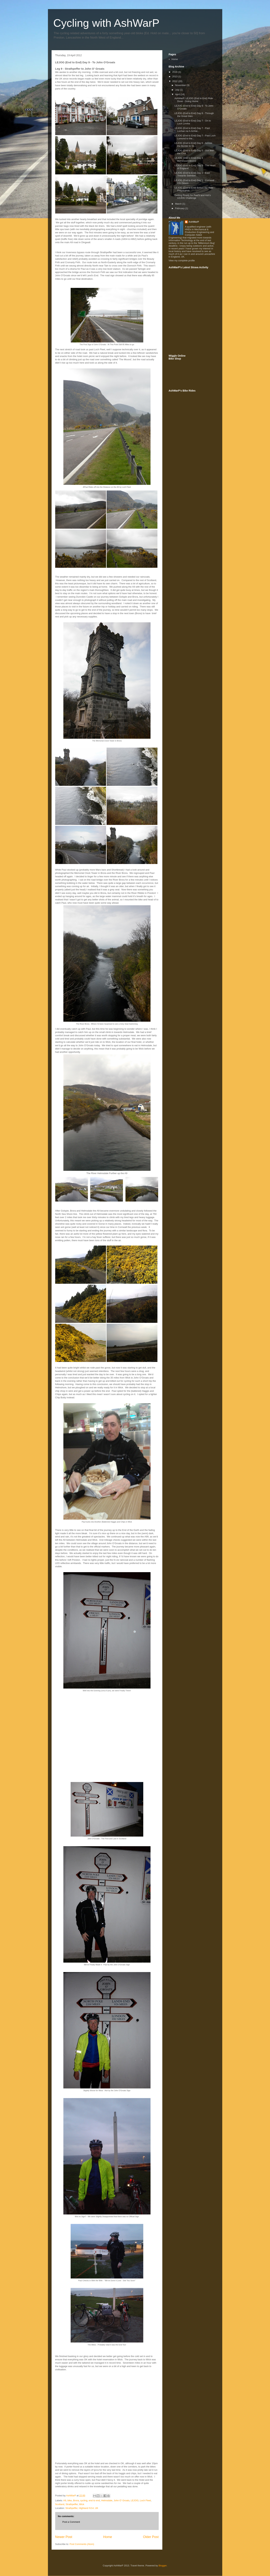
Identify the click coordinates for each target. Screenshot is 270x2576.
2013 (175, 76)
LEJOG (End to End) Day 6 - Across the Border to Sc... (193, 144)
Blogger (163, 2565)
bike (69, 2500)
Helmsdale (106, 2500)
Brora (76, 2500)
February (180, 208)
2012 (175, 81)
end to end (94, 2500)
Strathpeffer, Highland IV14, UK (81, 2508)
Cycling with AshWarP (106, 23)
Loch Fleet (145, 2500)
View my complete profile (182, 260)
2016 (175, 72)
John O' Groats (121, 2500)
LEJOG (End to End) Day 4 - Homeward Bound (189, 159)
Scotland (59, 2504)
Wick (81, 2504)
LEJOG (135, 2500)
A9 (64, 2500)
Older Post (151, 2537)
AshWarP (193, 221)
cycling (84, 2500)
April (177, 94)
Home (107, 2537)
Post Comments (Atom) (82, 2544)
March (178, 203)
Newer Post (63, 2537)
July (177, 89)
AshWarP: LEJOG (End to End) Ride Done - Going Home (193, 100)
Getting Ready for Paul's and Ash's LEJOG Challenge (192, 196)
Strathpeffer (72, 2504)
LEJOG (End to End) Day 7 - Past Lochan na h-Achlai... (192, 129)
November (181, 85)
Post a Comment (71, 2522)
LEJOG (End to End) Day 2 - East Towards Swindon (192, 174)
